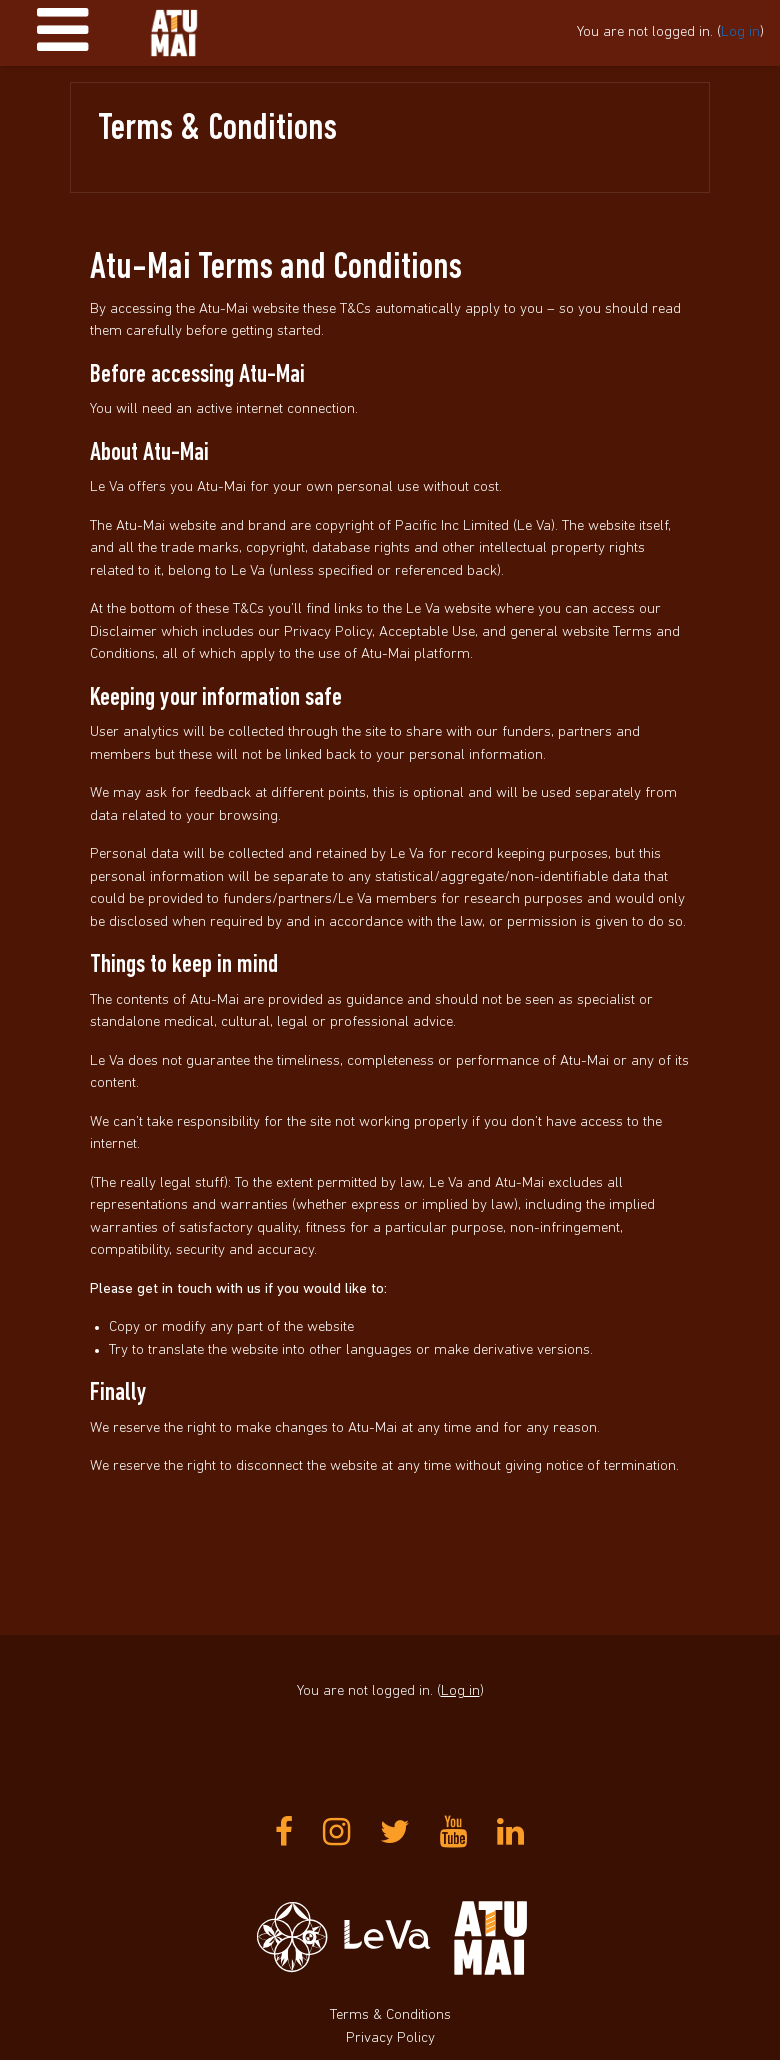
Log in (740, 32)
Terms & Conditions (390, 2015)
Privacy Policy (390, 2038)
